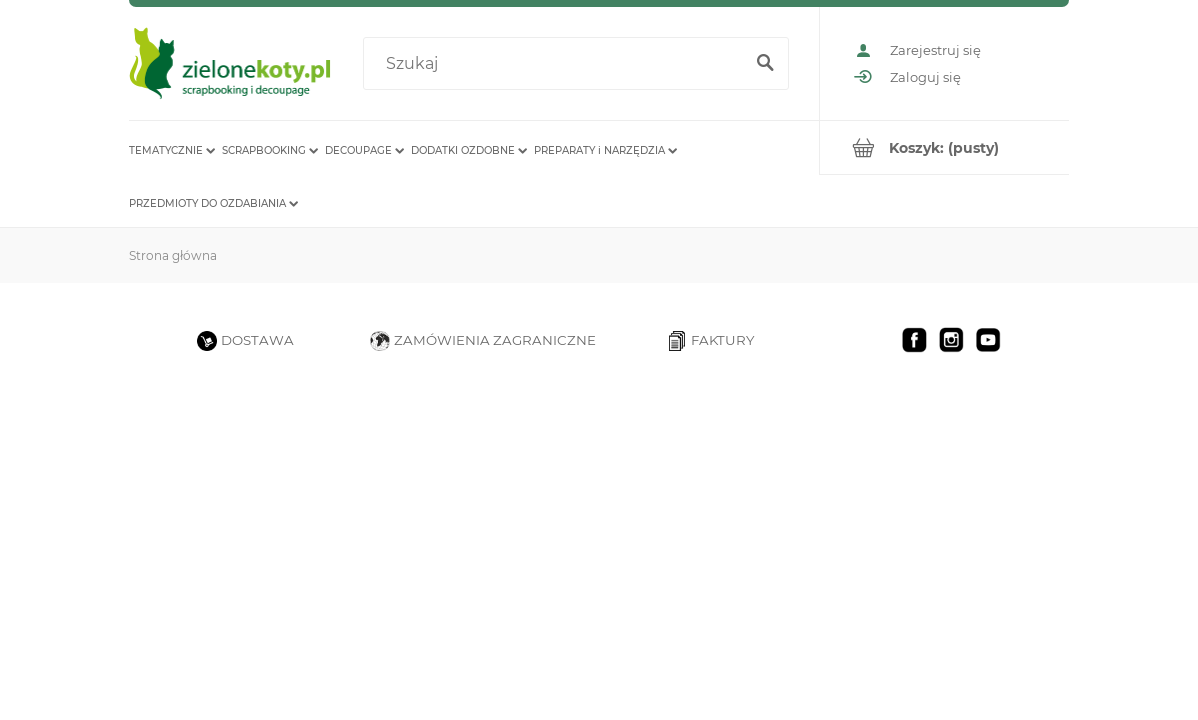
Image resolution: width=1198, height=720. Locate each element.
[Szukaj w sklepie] (556, 64)
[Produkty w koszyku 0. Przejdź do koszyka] (944, 147)
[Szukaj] (765, 64)
